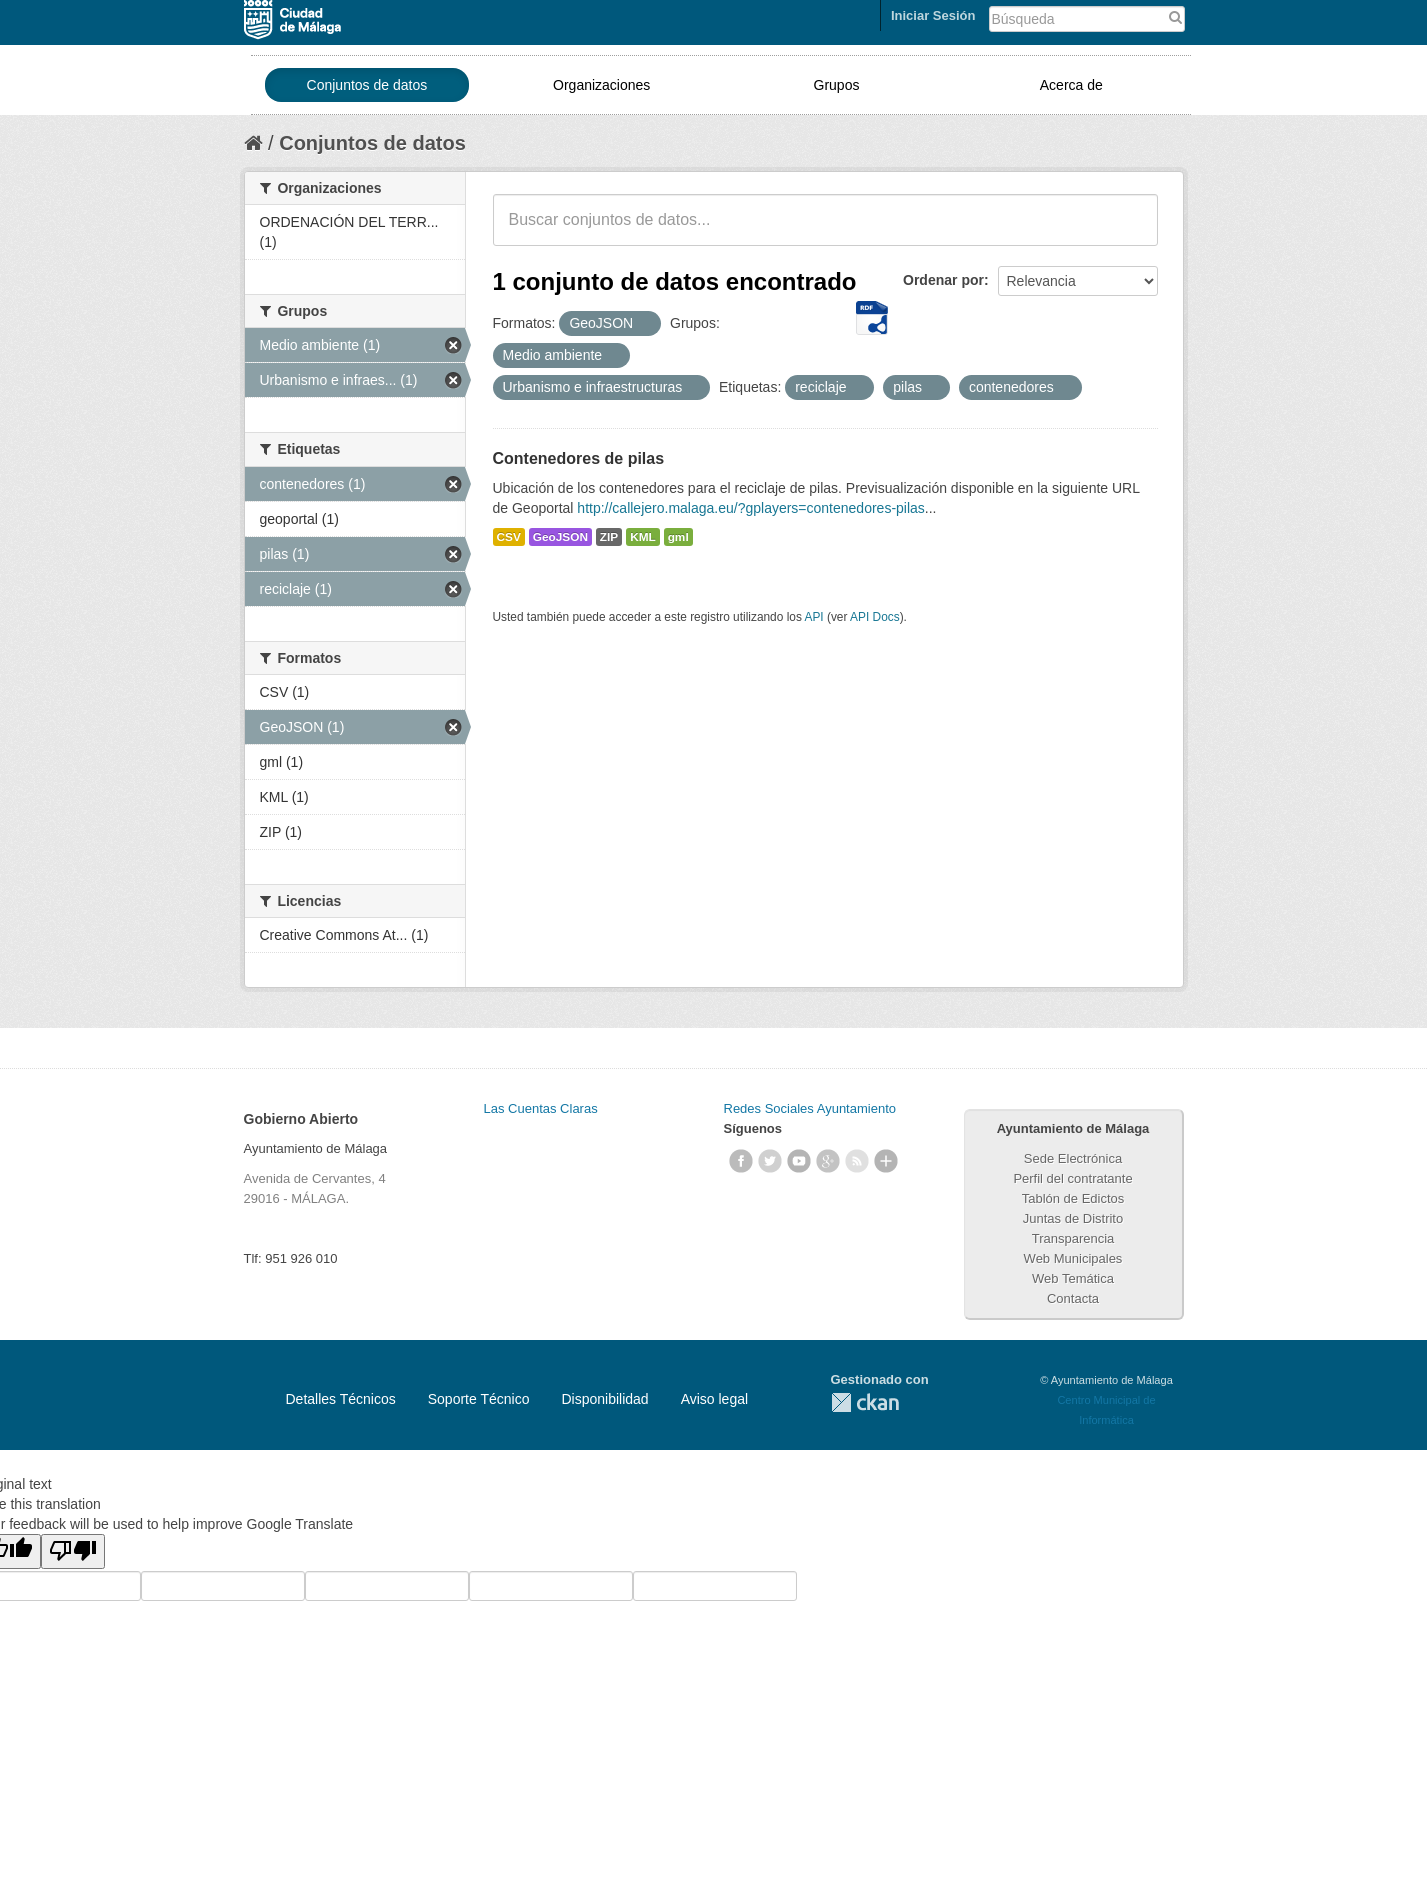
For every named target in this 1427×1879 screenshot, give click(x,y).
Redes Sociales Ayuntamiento (810, 1108)
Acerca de (1071, 85)
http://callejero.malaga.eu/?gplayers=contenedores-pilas (751, 508)
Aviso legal (714, 1399)
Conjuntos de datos (367, 85)
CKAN (865, 1402)
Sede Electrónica (1073, 1158)
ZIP (609, 537)
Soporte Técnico (479, 1399)
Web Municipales (1073, 1258)
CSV (509, 537)
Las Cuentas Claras (541, 1108)
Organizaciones (601, 85)
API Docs (875, 617)
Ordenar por (943, 280)
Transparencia (1073, 1238)
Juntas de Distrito (1073, 1218)
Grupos (837, 85)
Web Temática (1073, 1278)
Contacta (1073, 1298)
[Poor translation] (73, 1551)
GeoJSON (560, 537)
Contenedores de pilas (579, 458)
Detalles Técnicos (341, 1399)
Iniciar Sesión (933, 15)
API (813, 617)
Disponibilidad (604, 1399)
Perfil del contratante (1072, 1178)
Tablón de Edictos (1073, 1198)
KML (643, 537)
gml (678, 537)
